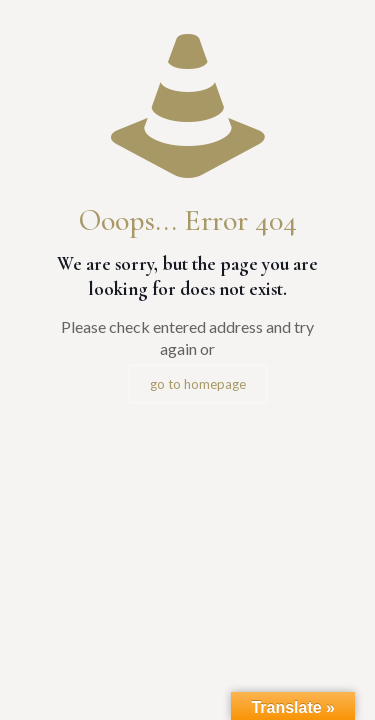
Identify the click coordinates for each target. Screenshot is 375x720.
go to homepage (198, 384)
